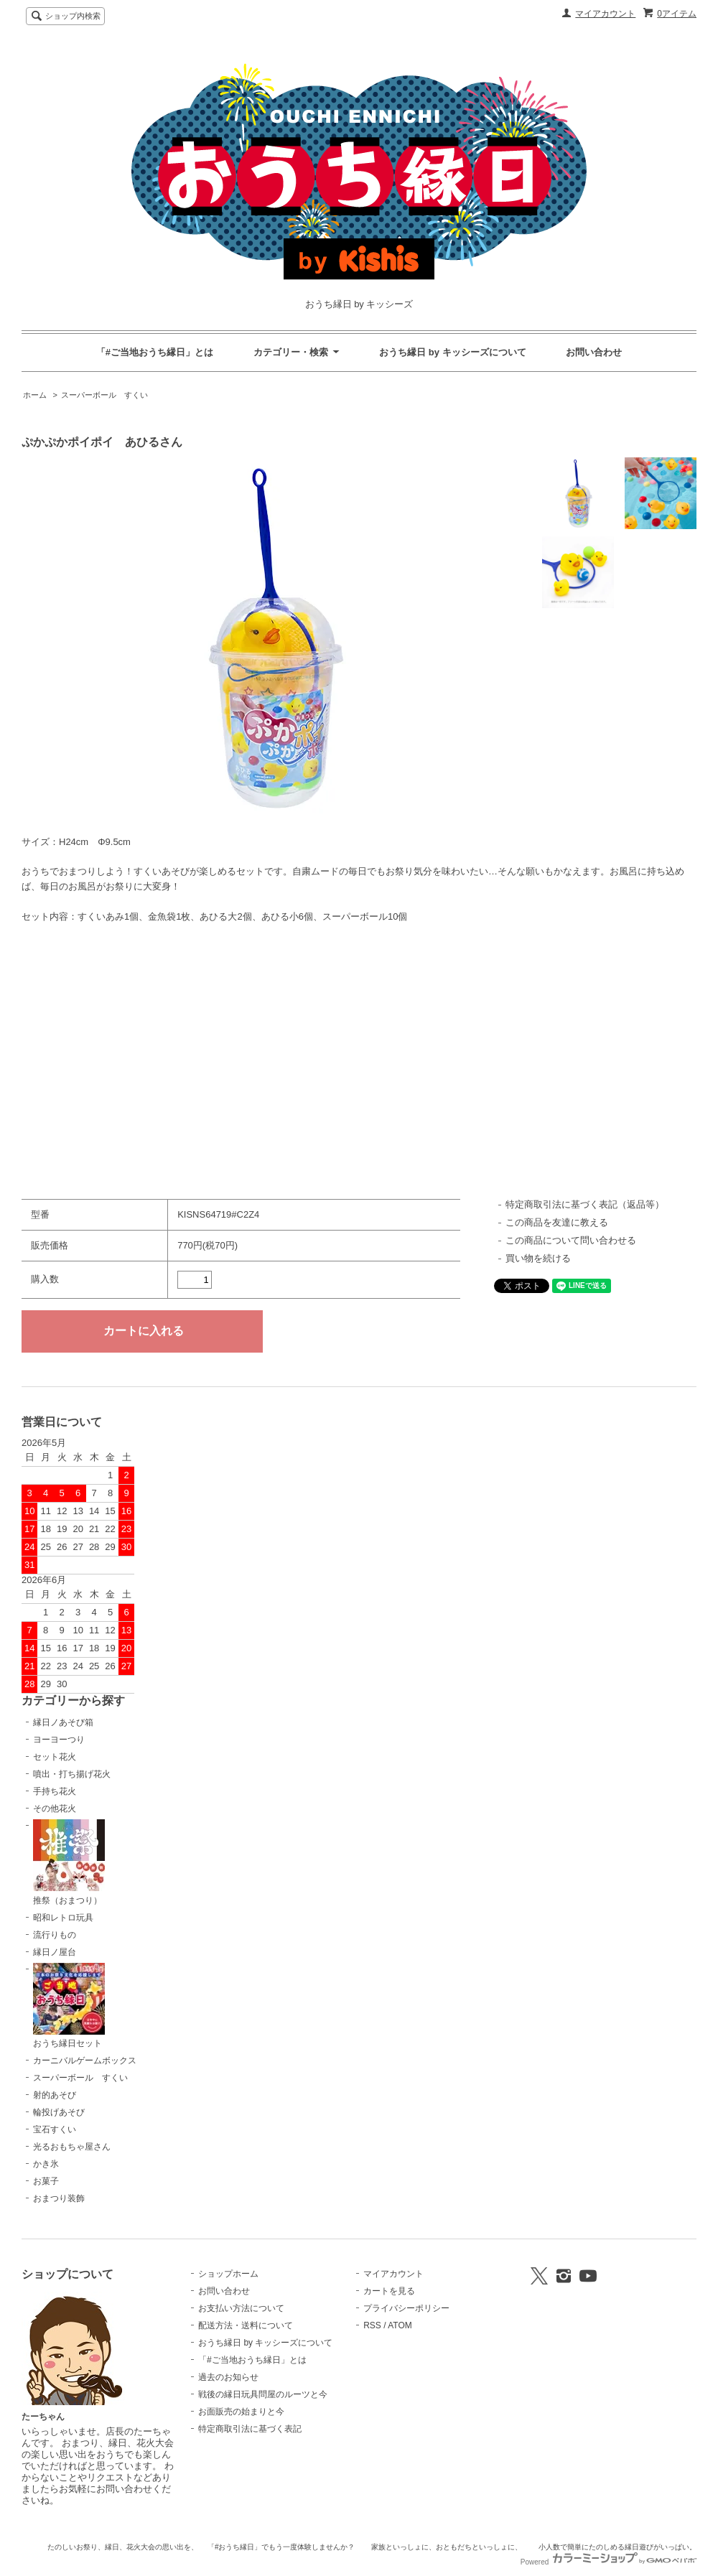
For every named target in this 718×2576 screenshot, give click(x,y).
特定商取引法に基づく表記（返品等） (584, 1204)
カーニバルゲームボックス (84, 2060)
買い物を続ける (538, 1258)
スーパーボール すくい (104, 395)
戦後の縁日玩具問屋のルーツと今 (262, 2394)
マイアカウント (605, 14)
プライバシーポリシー (406, 2308)
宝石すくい (54, 2129)
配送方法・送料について (245, 2325)
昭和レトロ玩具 (63, 1918)
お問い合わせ (594, 352)
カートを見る (389, 2291)
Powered (608, 2562)
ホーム (35, 395)
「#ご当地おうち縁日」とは (154, 352)
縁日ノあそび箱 (63, 1722)
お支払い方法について (241, 2308)
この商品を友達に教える (556, 1222)
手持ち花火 (54, 1791)
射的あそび (54, 2095)
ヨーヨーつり (59, 1740)
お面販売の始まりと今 (241, 2412)
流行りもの (54, 1935)
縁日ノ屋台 (54, 1952)
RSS (372, 2325)
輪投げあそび (59, 2112)
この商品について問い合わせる (570, 1240)
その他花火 (54, 1808)
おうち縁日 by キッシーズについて (452, 352)
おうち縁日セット (69, 2006)
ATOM (400, 2325)
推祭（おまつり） (69, 1862)
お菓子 (46, 2181)
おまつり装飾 (59, 2198)
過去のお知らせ (228, 2377)
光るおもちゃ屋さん (72, 2147)
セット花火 (54, 1757)
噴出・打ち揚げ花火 (72, 1774)
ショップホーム (228, 2274)
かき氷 (46, 2164)
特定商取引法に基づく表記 (250, 2429)
